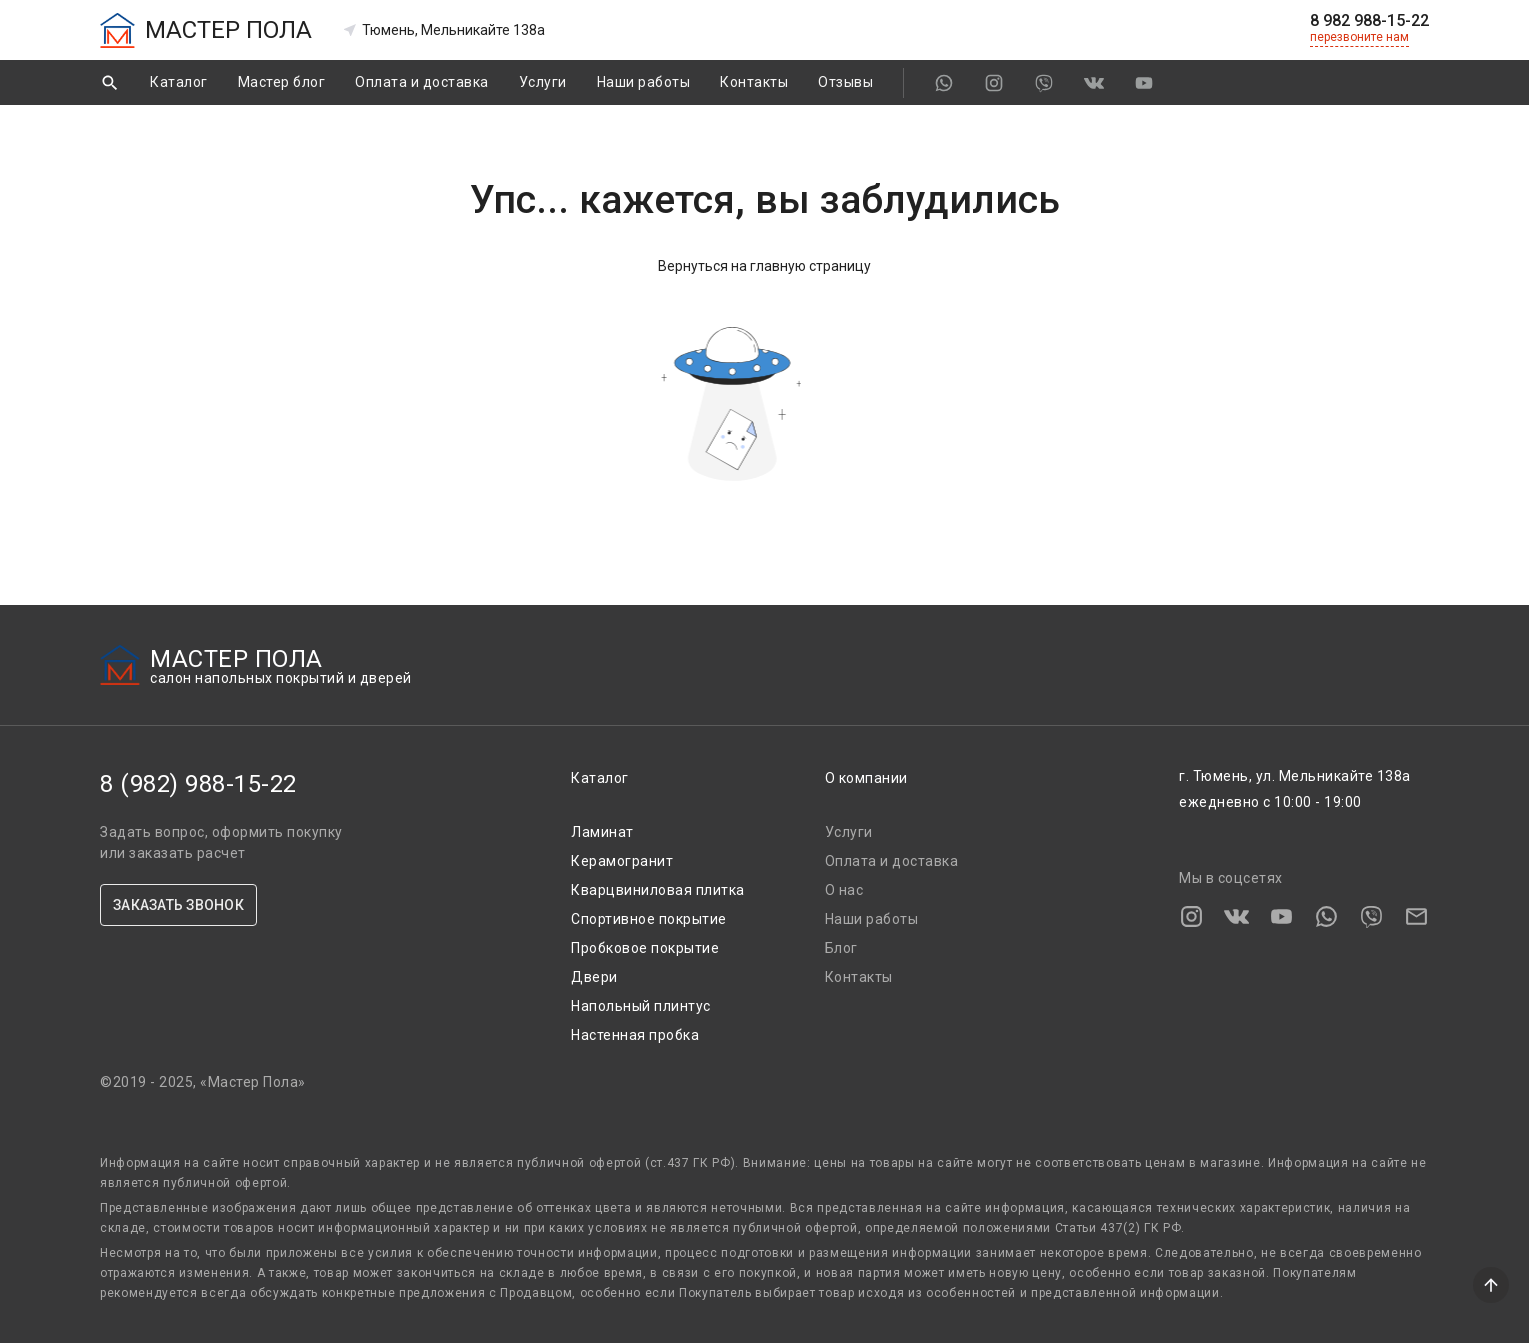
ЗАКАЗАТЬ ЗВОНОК (178, 905)
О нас (844, 890)
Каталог (179, 82)
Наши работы (644, 82)
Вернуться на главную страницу (764, 266)
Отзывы (845, 82)
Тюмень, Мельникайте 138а (443, 30)
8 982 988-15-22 (1369, 21)
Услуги (543, 82)
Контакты (754, 82)
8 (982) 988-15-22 (198, 784)
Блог (841, 948)
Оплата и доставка (422, 82)
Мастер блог (282, 82)
